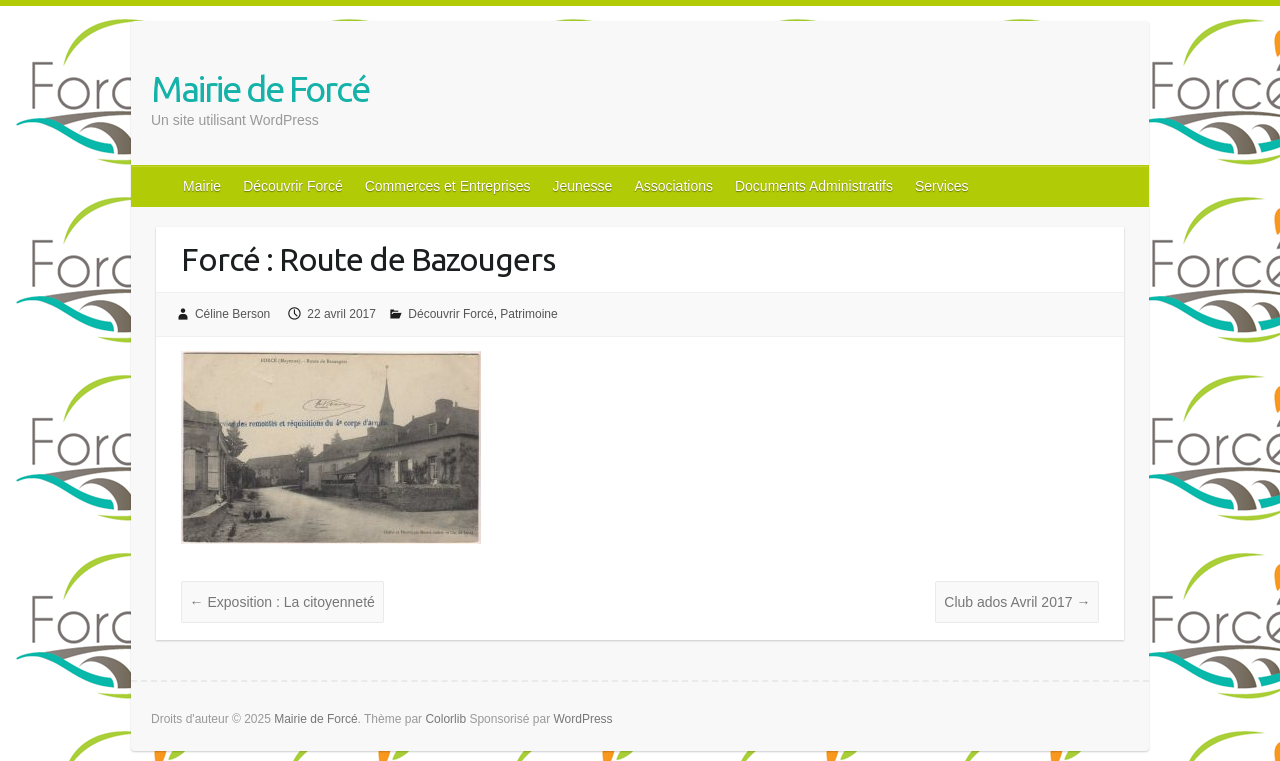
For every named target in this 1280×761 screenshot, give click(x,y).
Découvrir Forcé (293, 186)
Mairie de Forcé (260, 88)
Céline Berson (232, 314)
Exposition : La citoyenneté (282, 602)
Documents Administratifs (814, 186)
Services (942, 186)
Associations (673, 186)
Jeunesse (582, 186)
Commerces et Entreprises (448, 186)
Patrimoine (528, 314)
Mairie (202, 186)
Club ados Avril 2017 (1017, 602)
